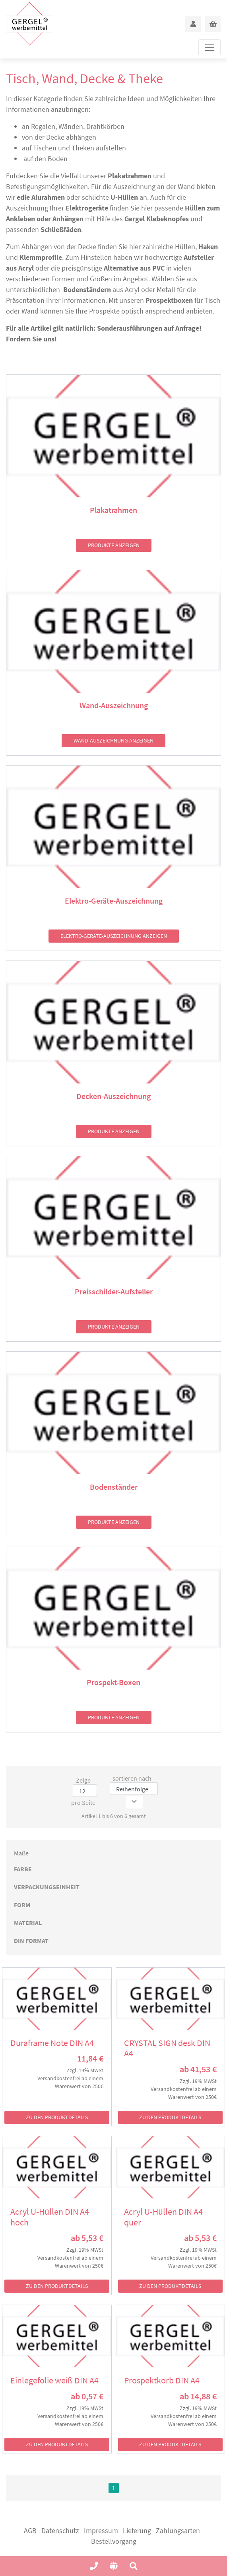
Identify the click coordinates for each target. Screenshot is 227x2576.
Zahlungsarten (178, 2530)
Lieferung (137, 2530)
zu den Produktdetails (57, 2117)
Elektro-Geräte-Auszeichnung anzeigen (113, 935)
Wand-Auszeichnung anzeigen (113, 740)
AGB (30, 2530)
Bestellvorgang (113, 2541)
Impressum (101, 2530)
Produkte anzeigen (114, 545)
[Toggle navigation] (209, 47)
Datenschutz (60, 2530)
